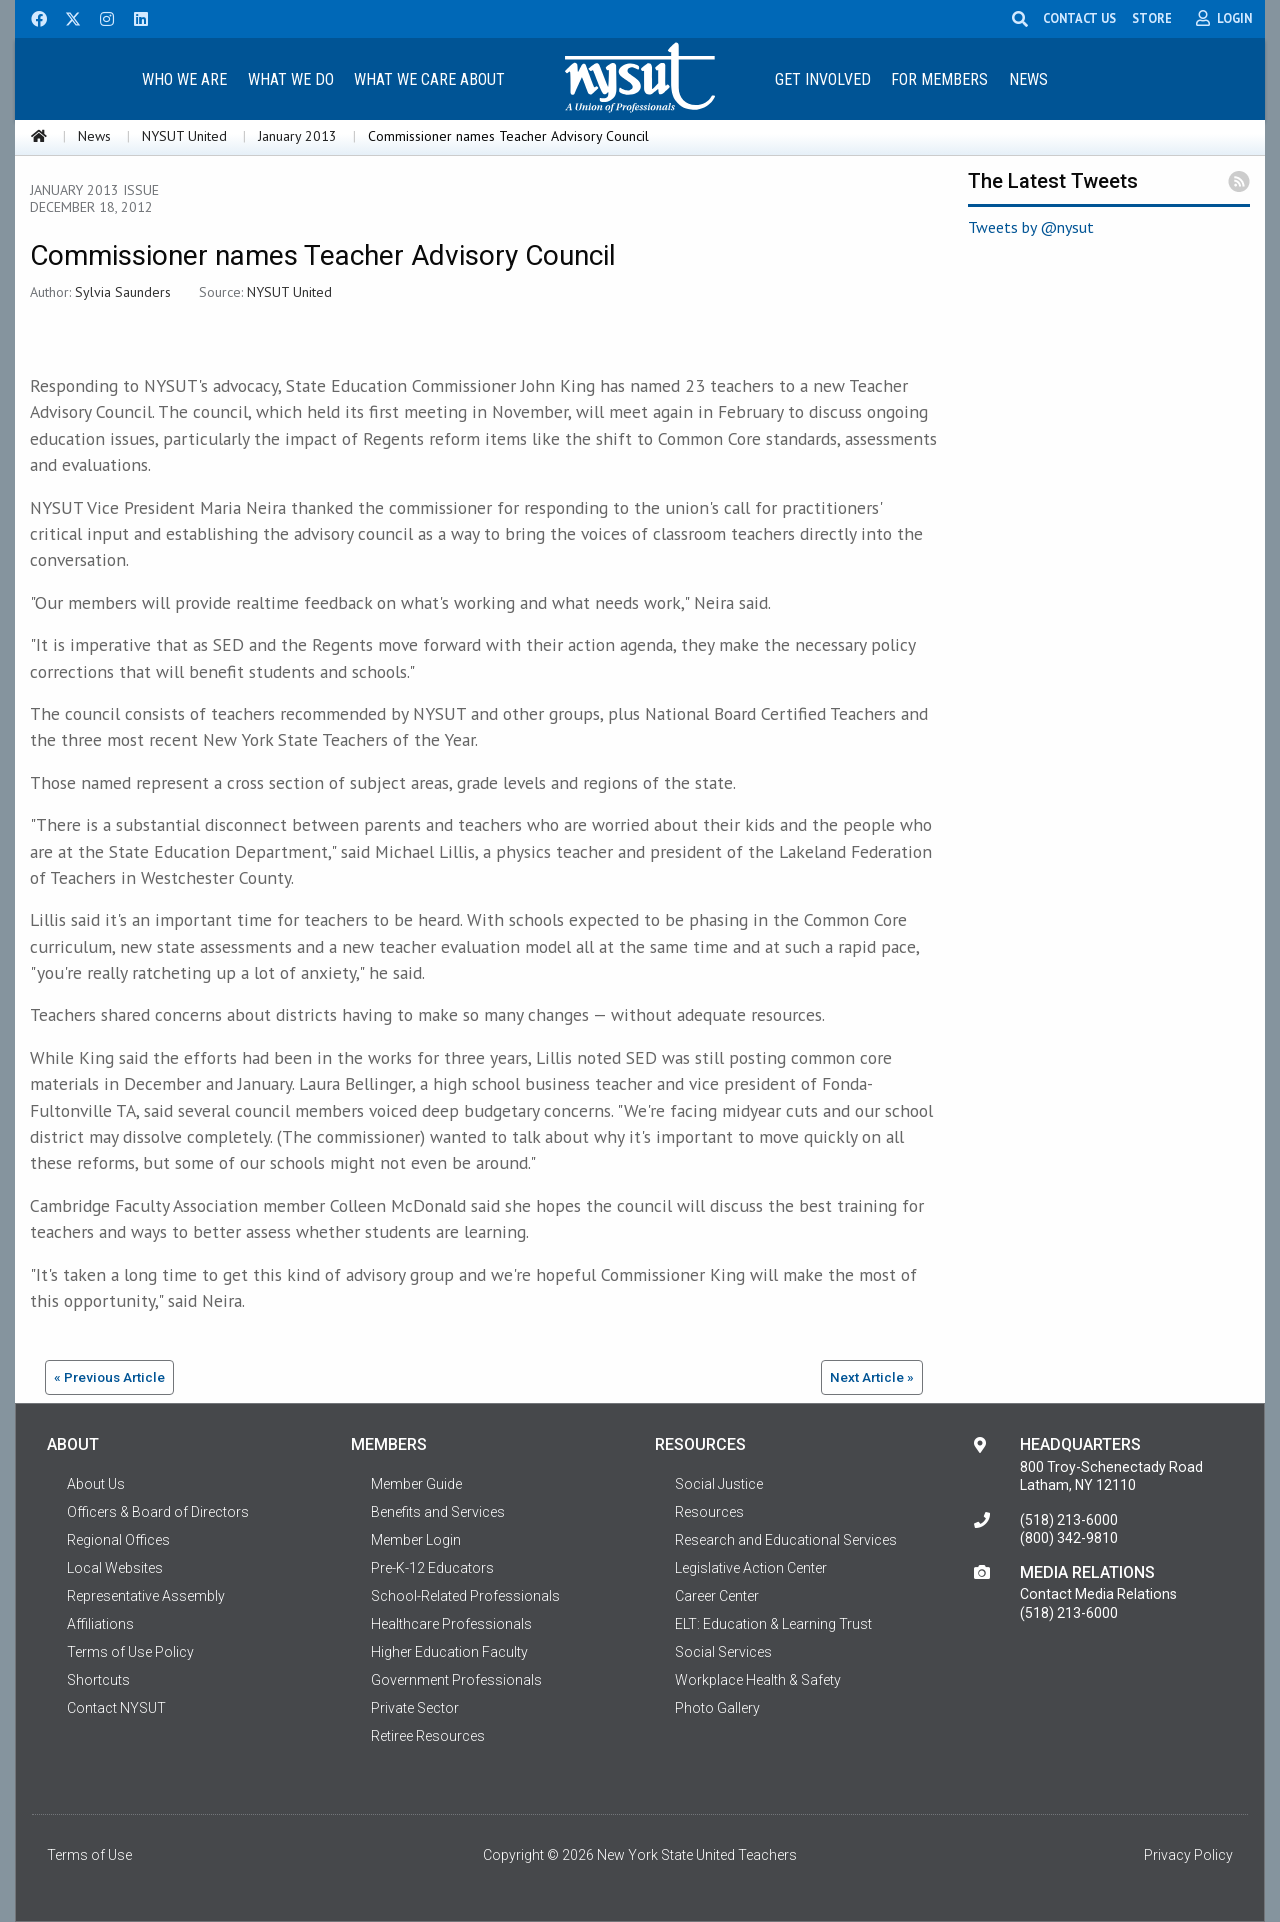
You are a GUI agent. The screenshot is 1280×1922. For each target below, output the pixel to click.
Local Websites (115, 1568)
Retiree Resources (428, 1736)
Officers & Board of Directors (158, 1512)
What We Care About (429, 79)
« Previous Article (109, 1377)
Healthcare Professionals (451, 1624)
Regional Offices (118, 1540)
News (1028, 79)
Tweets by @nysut (1031, 227)
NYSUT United (184, 136)
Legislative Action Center (751, 1568)
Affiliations (100, 1624)
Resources (709, 1512)
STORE (1153, 18)
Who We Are (184, 79)
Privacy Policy (1188, 1855)
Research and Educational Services (786, 1540)
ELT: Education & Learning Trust (773, 1624)
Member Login (416, 1540)
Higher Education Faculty (449, 1652)
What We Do (291, 79)
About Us (96, 1484)
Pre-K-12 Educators (432, 1568)
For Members (939, 79)
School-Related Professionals (465, 1596)
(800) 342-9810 (1069, 1538)
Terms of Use (89, 1855)
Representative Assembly (146, 1596)
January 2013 (297, 136)
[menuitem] (184, 78)
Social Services (723, 1652)
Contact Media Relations (1098, 1594)
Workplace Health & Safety (758, 1680)
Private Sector (415, 1708)
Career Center (717, 1596)
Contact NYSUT (116, 1708)
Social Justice (719, 1484)
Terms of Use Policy (130, 1652)
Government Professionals (456, 1680)
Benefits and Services (438, 1512)
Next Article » (872, 1377)
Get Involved (823, 79)
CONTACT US (1080, 18)
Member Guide (416, 1484)
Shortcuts (98, 1680)
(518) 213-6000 (1069, 1520)
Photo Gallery (717, 1708)
